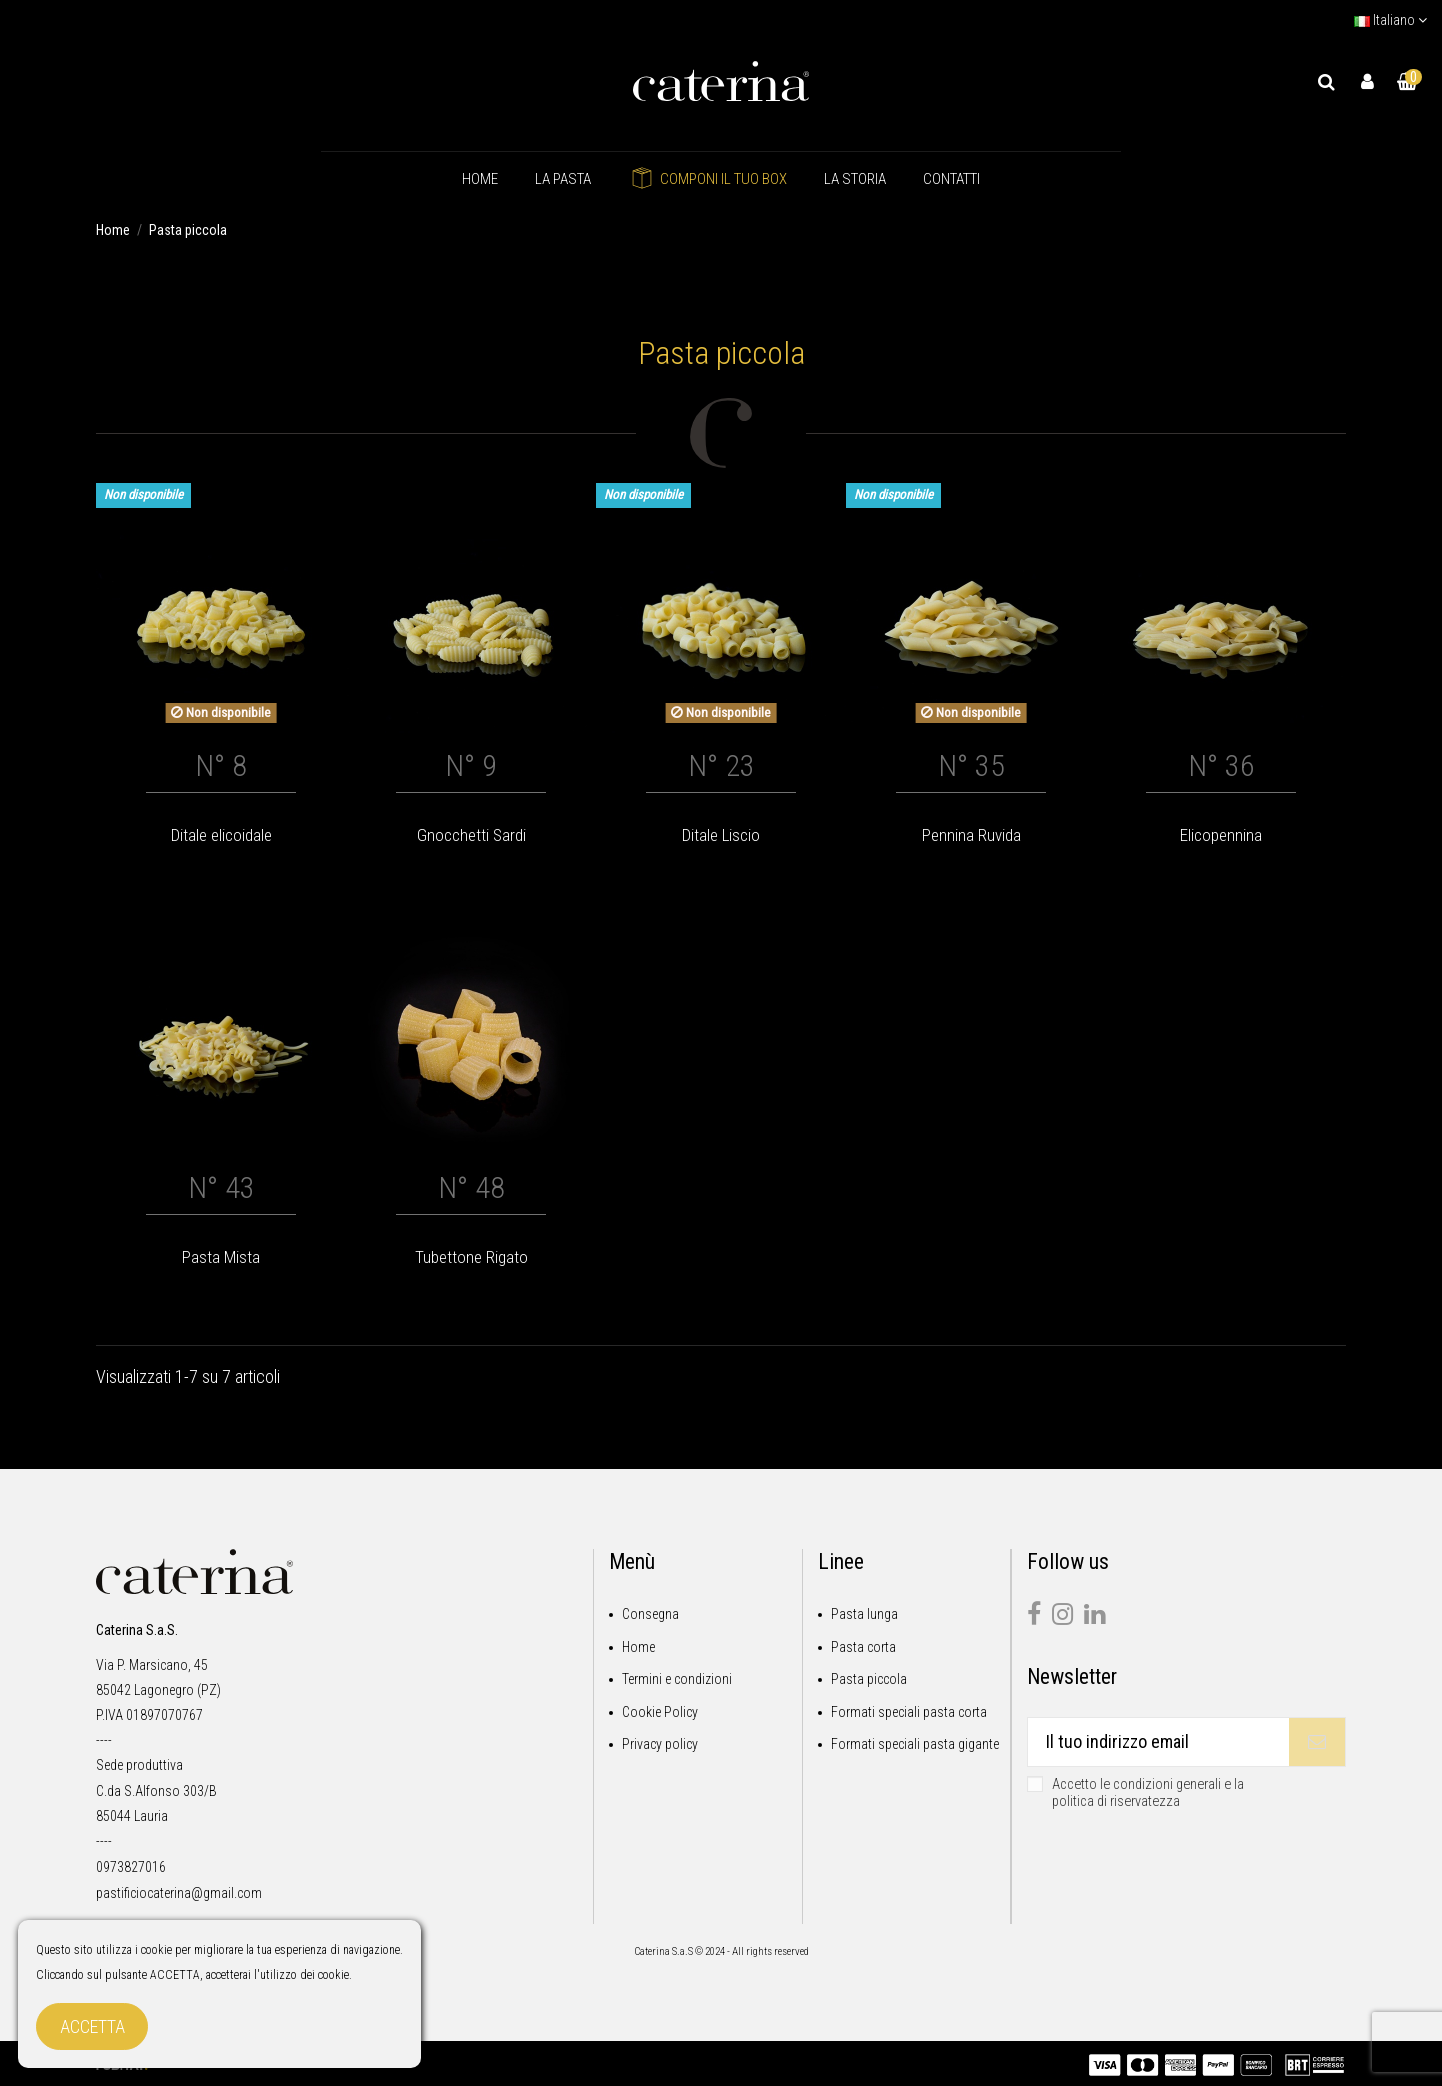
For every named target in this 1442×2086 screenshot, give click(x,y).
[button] (563, 179)
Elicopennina (1221, 835)
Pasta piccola (869, 1679)
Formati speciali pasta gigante (915, 1744)
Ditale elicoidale (221, 835)
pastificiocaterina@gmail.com (179, 1893)
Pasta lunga (864, 1614)
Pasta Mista (221, 1257)
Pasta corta (863, 1647)
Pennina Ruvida (971, 835)
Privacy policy (660, 1744)
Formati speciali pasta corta (909, 1712)
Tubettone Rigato (471, 1257)
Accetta (92, 2026)
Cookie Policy (660, 1712)
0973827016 (131, 1867)
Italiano (1390, 20)
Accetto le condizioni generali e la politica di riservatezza (1148, 1793)
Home (638, 1647)
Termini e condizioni (677, 1679)
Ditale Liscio (721, 835)
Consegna (650, 1614)
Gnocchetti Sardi (471, 835)
